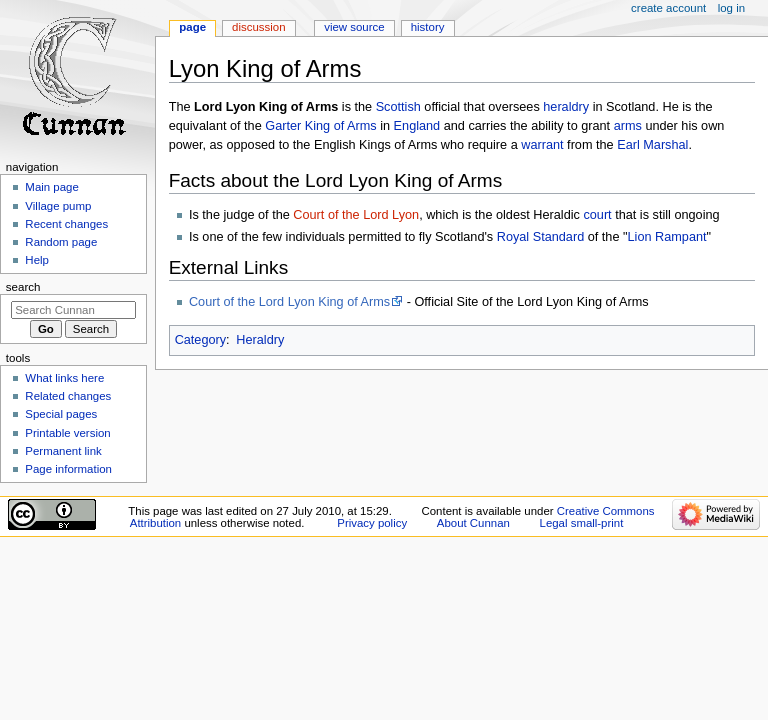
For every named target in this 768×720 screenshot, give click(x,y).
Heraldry (260, 340)
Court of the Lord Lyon (356, 215)
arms (628, 126)
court (597, 215)
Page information (68, 469)
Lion (640, 237)
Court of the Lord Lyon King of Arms (289, 302)
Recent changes (66, 224)
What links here (64, 378)
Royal (513, 237)
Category (200, 340)
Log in (731, 8)
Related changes (68, 396)
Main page (52, 187)
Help (37, 260)
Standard (559, 237)
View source (354, 27)
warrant (542, 145)
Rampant (680, 237)
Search (23, 287)
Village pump (58, 206)
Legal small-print (582, 523)
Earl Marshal (652, 145)
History (428, 27)
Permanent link (63, 451)
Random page (61, 242)
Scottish (398, 107)
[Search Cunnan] (73, 310)
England (417, 126)
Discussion (258, 27)
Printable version (67, 433)
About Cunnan (473, 523)
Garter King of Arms (320, 126)
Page (192, 27)
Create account (668, 8)
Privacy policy (372, 523)
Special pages (61, 414)
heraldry (566, 107)
